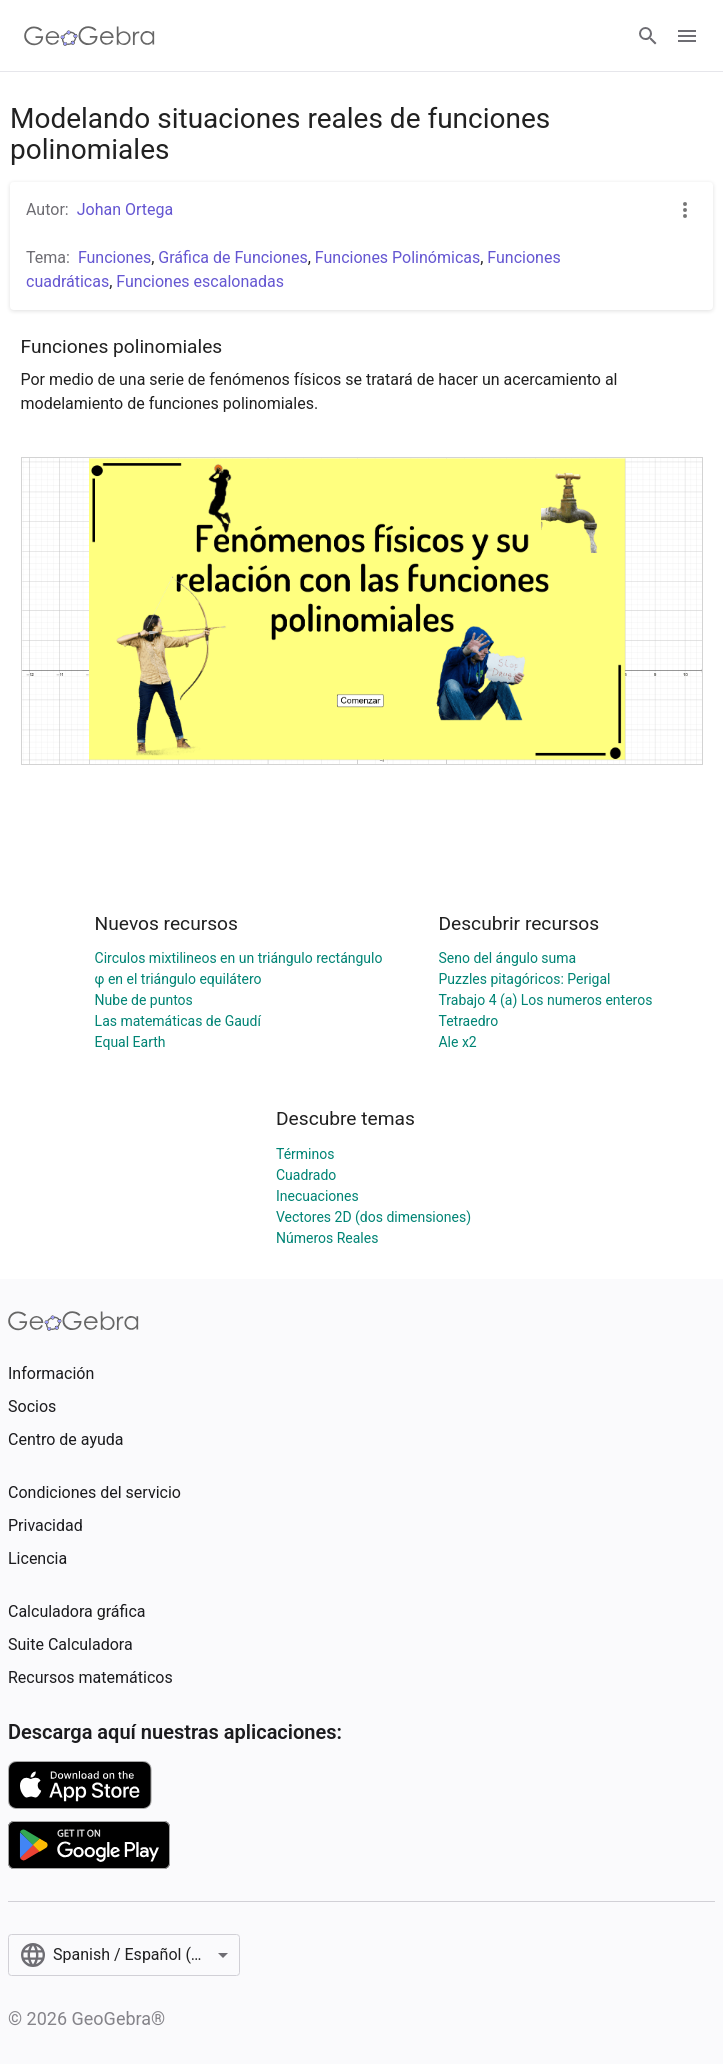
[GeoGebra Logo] (89, 36)
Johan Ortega (125, 209)
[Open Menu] (687, 36)
